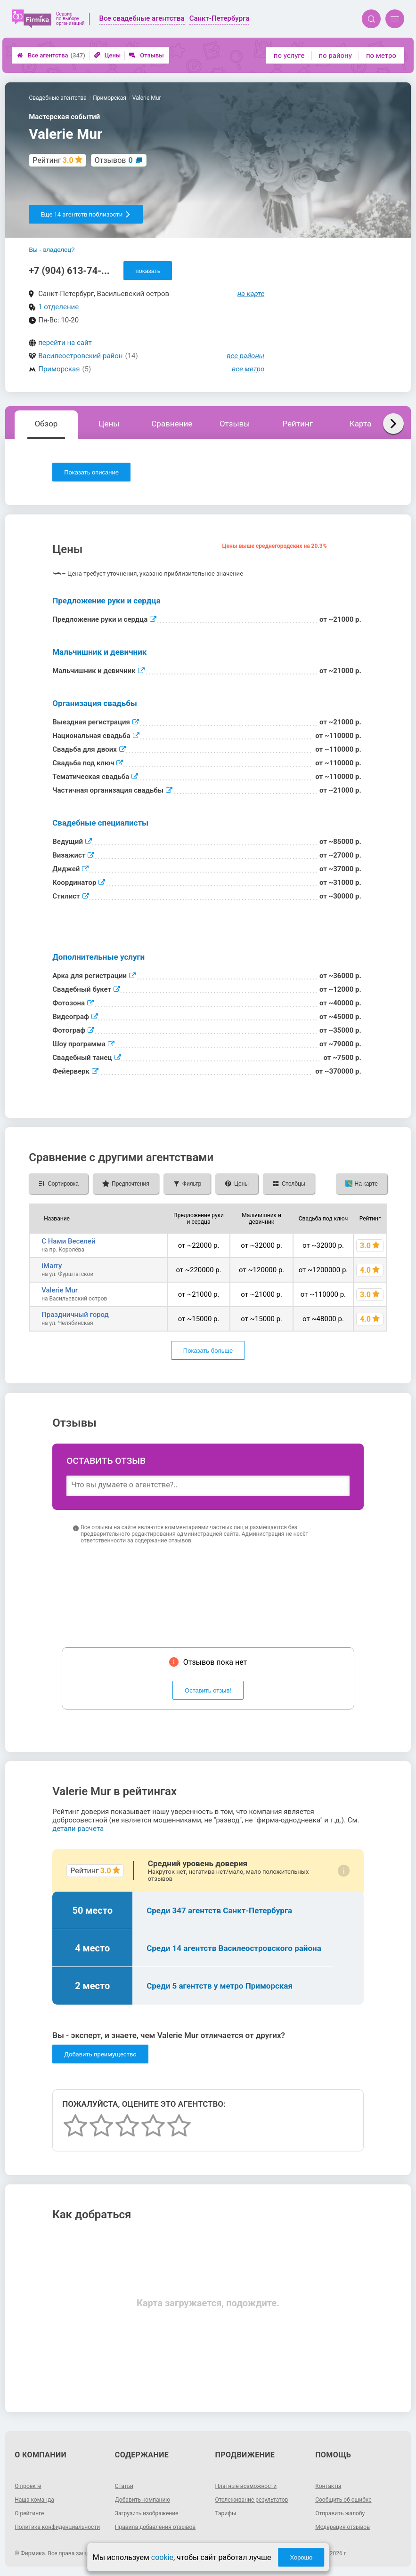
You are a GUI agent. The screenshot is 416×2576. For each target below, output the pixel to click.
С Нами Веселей (68, 1241)
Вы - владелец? (51, 249)
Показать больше (208, 1350)
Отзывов (114, 160)
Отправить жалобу (340, 2513)
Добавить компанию (142, 2499)
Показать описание (91, 472)
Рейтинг (297, 423)
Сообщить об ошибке (343, 2499)
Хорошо (301, 2557)
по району (334, 55)
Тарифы (226, 2513)
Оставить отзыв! (208, 1690)
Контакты (328, 2486)
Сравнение (171, 423)
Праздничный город (75, 1314)
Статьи (124, 2486)
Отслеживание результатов (251, 2499)
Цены (107, 55)
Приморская (59, 369)
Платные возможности (246, 2486)
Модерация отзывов (342, 2527)
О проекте (28, 2486)
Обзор (45, 423)
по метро (381, 55)
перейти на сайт (65, 342)
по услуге (289, 55)
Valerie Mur (59, 1290)
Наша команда (34, 2499)
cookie (162, 2557)
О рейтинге (29, 2513)
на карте (251, 293)
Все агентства (51, 55)
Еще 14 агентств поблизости (86, 214)
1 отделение (58, 307)
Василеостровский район (80, 356)
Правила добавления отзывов (155, 2527)
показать (147, 270)
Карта (360, 423)
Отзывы (146, 55)
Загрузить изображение (147, 2513)
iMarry (51, 1265)
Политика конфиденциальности (57, 2527)
